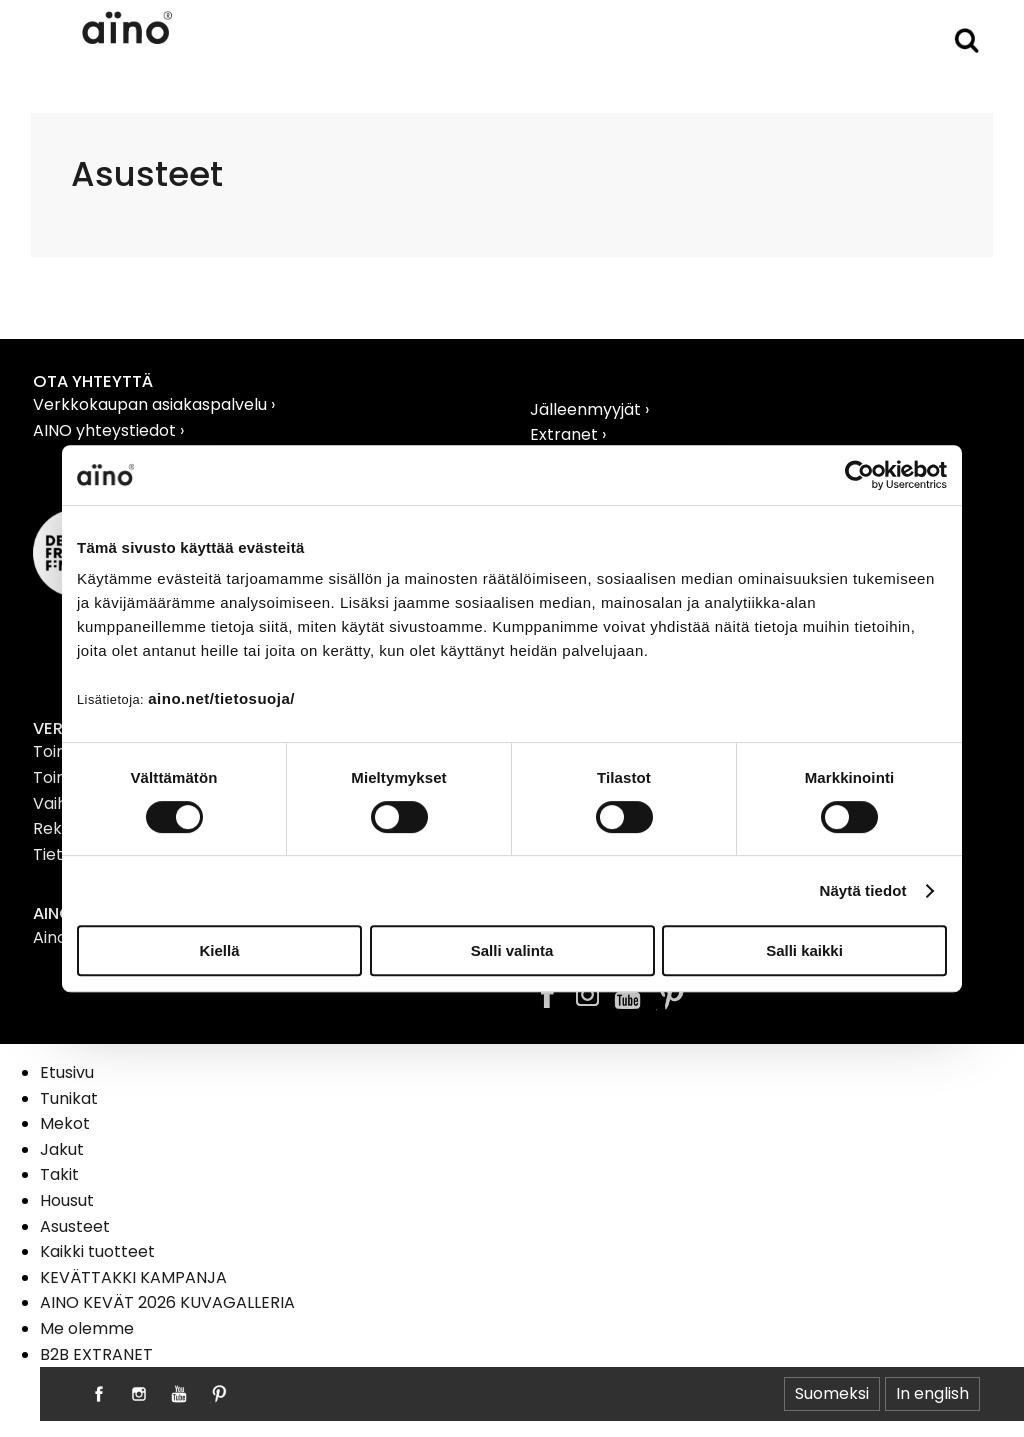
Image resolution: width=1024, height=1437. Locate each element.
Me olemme (87, 1328)
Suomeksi (832, 1393)
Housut (67, 1200)
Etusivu (67, 1072)
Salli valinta (512, 950)
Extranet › (568, 434)
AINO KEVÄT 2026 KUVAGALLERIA (167, 1302)
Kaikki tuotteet (97, 1251)
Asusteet (75, 1226)
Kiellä (219, 950)
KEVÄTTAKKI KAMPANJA (133, 1277)
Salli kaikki (804, 950)
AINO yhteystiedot (106, 430)
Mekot (65, 1123)
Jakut (62, 1149)
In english (932, 1393)
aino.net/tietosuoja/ (221, 698)
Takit (59, 1174)
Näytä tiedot (863, 890)
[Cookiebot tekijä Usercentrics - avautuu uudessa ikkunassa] (859, 475)
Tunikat (69, 1098)
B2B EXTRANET (96, 1354)
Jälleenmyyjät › (589, 409)
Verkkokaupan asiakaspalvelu (152, 404)
